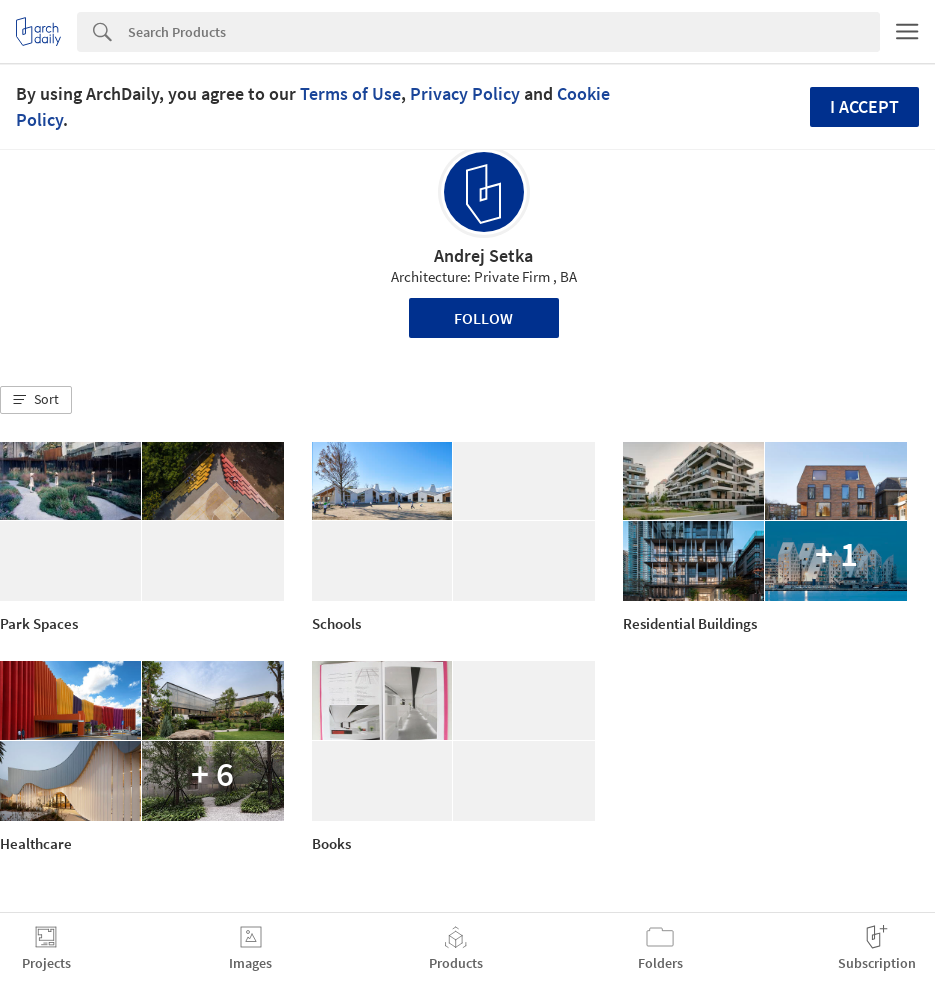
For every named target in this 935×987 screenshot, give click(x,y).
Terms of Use (350, 93)
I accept (864, 106)
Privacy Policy (465, 93)
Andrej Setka (483, 255)
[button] (36, 400)
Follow (483, 318)
